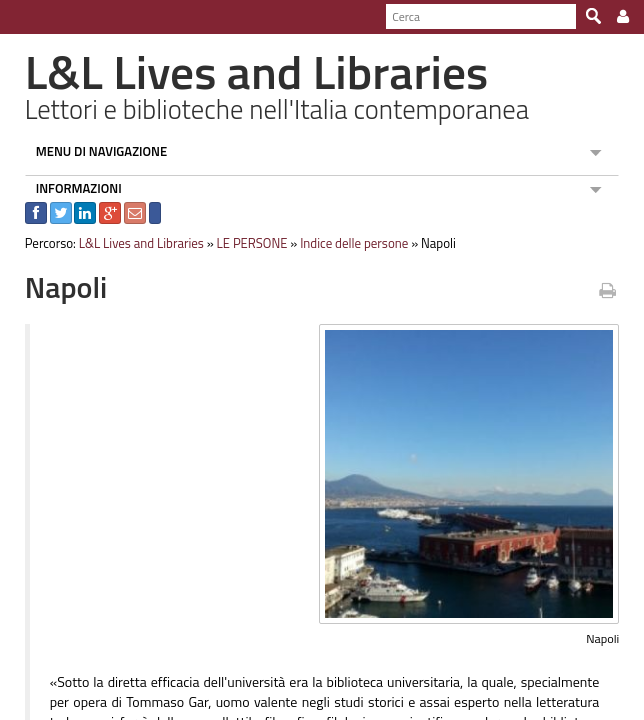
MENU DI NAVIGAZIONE (92, 151)
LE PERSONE (242, 243)
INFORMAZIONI (69, 188)
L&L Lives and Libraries (131, 243)
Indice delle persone (344, 243)
